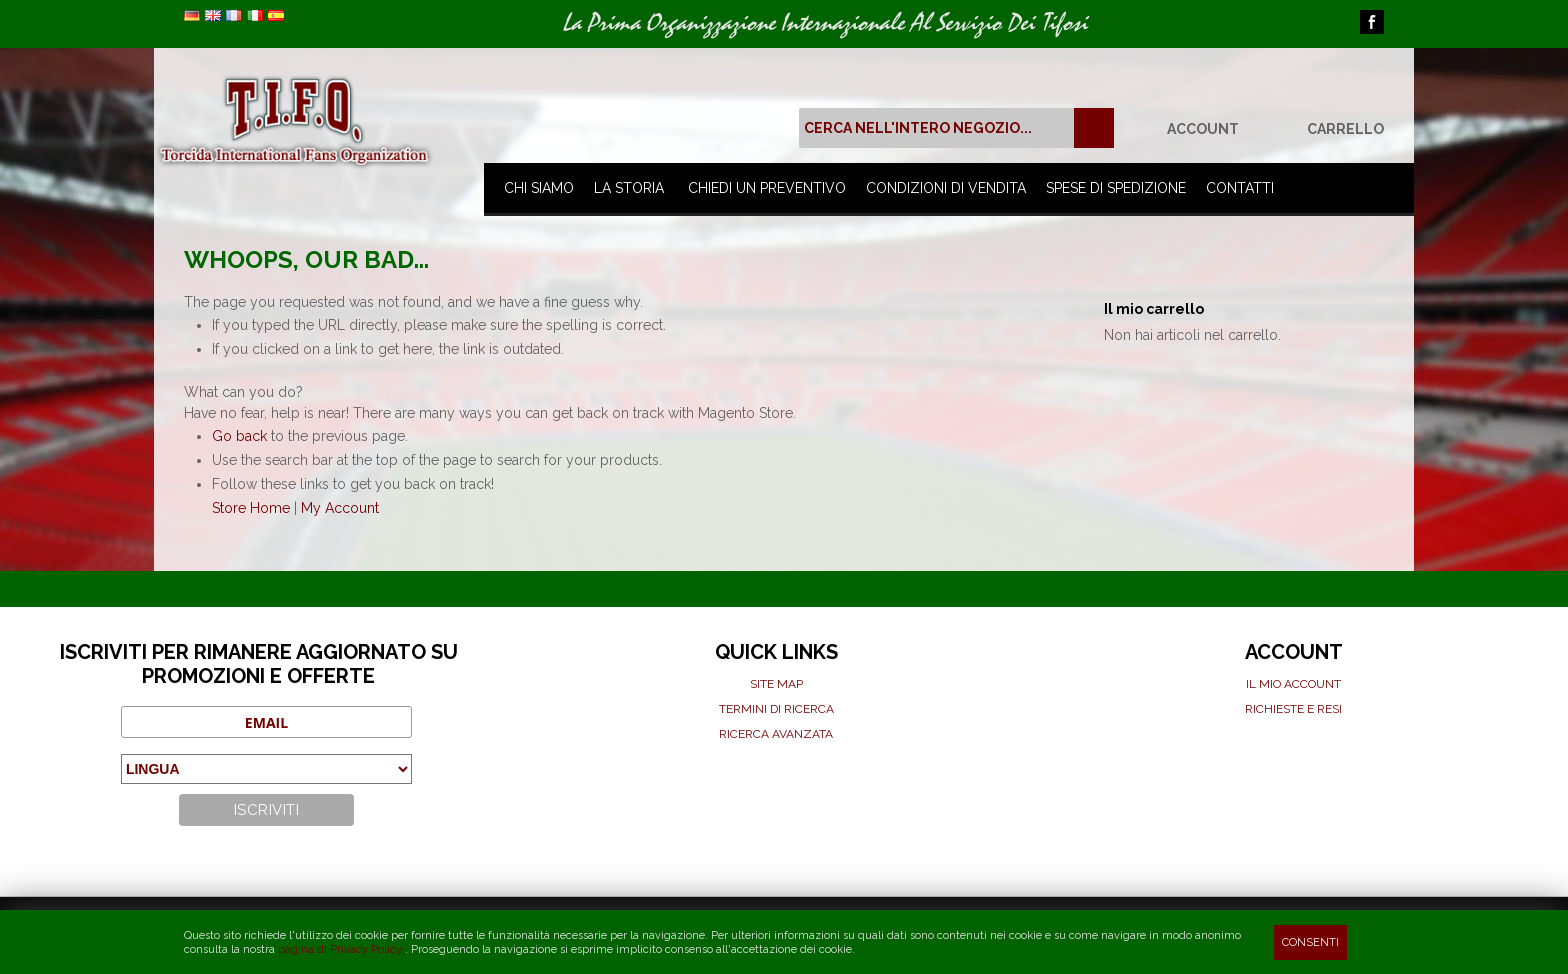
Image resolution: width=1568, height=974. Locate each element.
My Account (340, 508)
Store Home (251, 508)
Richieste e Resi (1293, 709)
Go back (239, 436)
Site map (776, 684)
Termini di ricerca (776, 709)
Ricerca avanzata (776, 734)
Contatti (1240, 188)
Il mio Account (1293, 684)
